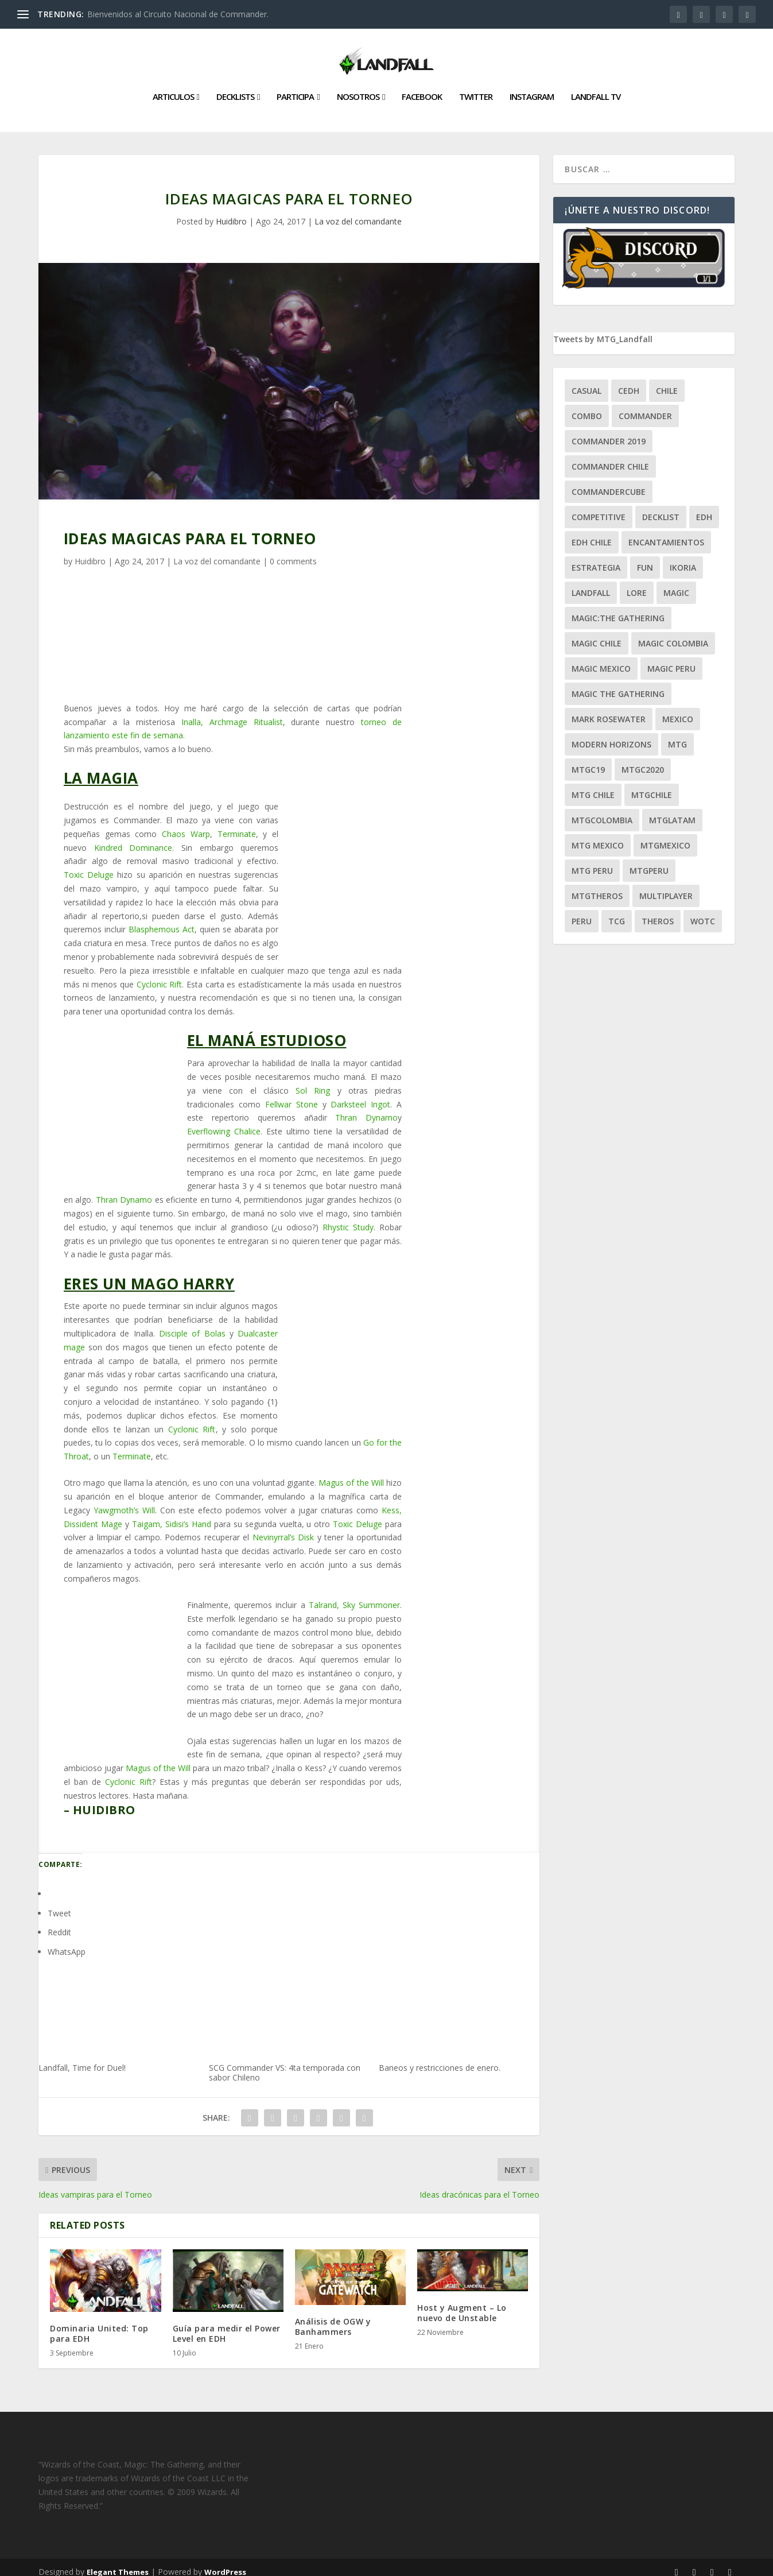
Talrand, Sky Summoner (354, 1595)
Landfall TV (595, 88)
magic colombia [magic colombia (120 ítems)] (673, 634)
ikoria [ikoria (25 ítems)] (683, 558)
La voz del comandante (358, 212)
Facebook (422, 88)
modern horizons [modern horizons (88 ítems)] (611, 735)
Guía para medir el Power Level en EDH (227, 2324)
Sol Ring (316, 1081)
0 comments (293, 552)
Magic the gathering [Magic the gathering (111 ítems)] (618, 684)
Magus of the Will (351, 1473)
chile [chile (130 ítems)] (667, 381)
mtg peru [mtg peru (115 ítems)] (592, 861)
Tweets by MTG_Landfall (602, 329)
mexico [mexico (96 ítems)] (677, 709)
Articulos (173, 88)
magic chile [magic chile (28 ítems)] (596, 634)
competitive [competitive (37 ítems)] (599, 507)
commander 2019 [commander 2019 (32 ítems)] (609, 432)
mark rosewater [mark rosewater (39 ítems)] (609, 709)
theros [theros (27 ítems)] (658, 912)
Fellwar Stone (291, 1095)
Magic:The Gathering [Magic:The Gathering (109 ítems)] (618, 608)
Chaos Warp (186, 824)
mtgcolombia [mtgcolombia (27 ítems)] (602, 810)
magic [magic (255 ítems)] (676, 583)
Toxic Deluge (89, 865)
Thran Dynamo (366, 1108)
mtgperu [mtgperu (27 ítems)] (649, 861)
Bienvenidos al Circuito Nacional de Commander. (178, 14)
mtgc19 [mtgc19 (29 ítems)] (588, 760)
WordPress (225, 2563)
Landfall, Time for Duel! (118, 2011)
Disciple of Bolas (192, 1324)
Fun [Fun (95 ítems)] (645, 558)
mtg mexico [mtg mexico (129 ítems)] (598, 836)
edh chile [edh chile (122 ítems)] (592, 533)
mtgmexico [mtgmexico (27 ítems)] (665, 836)
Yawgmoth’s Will (124, 1501)
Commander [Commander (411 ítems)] (645, 406)
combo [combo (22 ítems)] (587, 406)
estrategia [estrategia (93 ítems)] (596, 558)
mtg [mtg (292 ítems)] (677, 735)
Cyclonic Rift (159, 975)
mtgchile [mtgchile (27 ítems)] (651, 785)
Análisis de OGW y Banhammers (333, 2317)
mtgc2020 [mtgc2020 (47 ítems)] (642, 760)
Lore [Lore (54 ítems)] (637, 583)
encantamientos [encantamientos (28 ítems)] (666, 533)
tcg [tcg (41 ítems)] (616, 912)
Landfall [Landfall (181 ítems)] (591, 583)
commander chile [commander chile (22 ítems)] (610, 457)
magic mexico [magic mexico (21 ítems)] (601, 659)
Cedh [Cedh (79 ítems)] (628, 381)
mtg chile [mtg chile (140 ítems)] (593, 785)
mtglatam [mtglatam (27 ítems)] (672, 810)
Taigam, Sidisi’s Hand (171, 1514)
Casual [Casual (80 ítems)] (586, 381)
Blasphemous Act (162, 920)
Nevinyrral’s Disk (283, 1528)
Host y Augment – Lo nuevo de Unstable (462, 2303)
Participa (295, 88)
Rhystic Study (348, 1218)
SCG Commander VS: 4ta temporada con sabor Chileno (289, 2016)
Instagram (532, 88)
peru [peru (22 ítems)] (582, 912)
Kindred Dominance (133, 838)
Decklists (235, 88)
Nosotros (358, 88)
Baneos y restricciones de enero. (459, 2011)
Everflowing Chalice (224, 1122)
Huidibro (231, 212)
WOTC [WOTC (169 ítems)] (702, 912)
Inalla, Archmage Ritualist (232, 712)
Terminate (236, 824)
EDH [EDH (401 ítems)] (704, 507)
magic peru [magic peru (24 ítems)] (671, 659)
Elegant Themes (118, 2563)
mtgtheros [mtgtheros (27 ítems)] (597, 886)
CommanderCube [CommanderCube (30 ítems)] (609, 482)
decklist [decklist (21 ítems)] (660, 507)
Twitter (475, 88)
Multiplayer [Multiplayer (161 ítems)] (666, 886)
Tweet (59, 1904)
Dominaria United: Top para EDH (99, 2324)
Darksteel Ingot (360, 1095)
